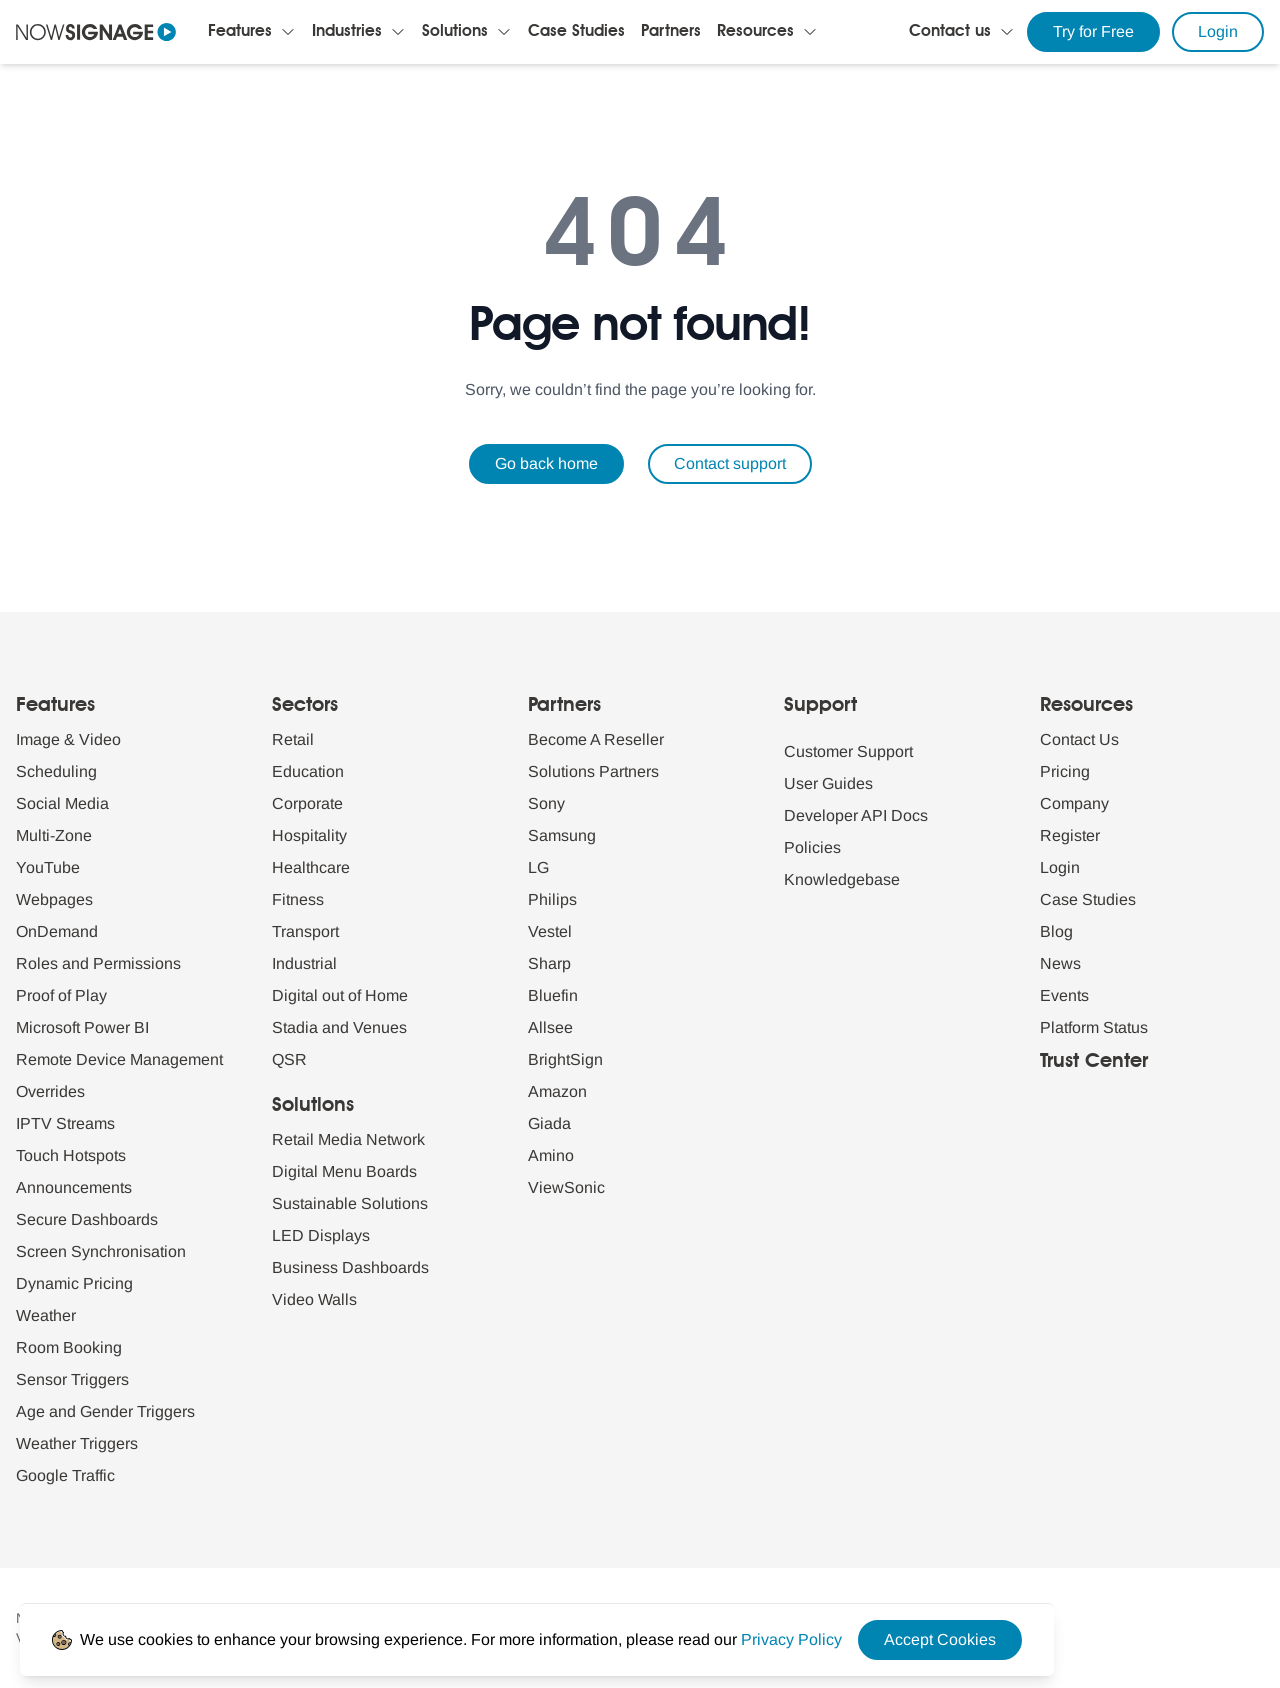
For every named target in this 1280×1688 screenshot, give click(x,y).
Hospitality (309, 835)
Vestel (550, 931)
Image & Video (68, 739)
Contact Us (1079, 739)
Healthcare (311, 867)
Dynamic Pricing (74, 1283)
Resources (755, 32)
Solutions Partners (593, 771)
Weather (46, 1315)
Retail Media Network (348, 1139)
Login (1218, 31)
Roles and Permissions (98, 963)
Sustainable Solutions (350, 1203)
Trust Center (1094, 1062)
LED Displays (321, 1235)
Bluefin (553, 995)
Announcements (74, 1187)
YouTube (48, 867)
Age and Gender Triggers (105, 1411)
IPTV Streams (65, 1123)
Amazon (557, 1091)
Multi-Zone (54, 835)
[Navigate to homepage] (96, 32)
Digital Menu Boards (344, 1171)
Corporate (307, 803)
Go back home (546, 463)
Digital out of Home (340, 995)
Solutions (455, 32)
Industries (347, 32)
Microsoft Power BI (82, 1027)
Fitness (298, 899)
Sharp (549, 963)
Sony (546, 803)
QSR (289, 1059)
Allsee (550, 1027)
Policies (812, 847)
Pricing (1065, 771)
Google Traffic (65, 1475)
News (1060, 963)
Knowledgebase (842, 879)
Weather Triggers (77, 1443)
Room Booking (69, 1347)
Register (1070, 835)
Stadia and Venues (339, 1027)
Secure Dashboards (87, 1219)
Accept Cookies (940, 1639)
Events (1064, 995)
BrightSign (565, 1059)
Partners (671, 32)
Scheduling (56, 771)
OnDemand (57, 931)
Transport (305, 931)
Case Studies (576, 32)
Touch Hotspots (71, 1155)
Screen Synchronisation (101, 1251)
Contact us (950, 32)
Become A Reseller (596, 739)
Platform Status (1094, 1027)
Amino (551, 1155)
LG (538, 867)
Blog (1056, 931)
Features (240, 32)
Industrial (304, 963)
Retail (293, 739)
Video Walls (314, 1299)
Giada (549, 1123)
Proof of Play (61, 995)
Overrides (50, 1091)
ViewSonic (566, 1187)
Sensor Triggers (72, 1379)
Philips (552, 899)
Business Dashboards (350, 1267)
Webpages (54, 899)
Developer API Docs (856, 815)
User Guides (828, 783)
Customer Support (848, 751)
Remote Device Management (119, 1059)
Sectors (305, 706)
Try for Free (1093, 31)
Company (1074, 803)
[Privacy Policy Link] (791, 1639)
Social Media (62, 803)
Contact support (730, 463)
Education (308, 771)
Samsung (562, 835)
